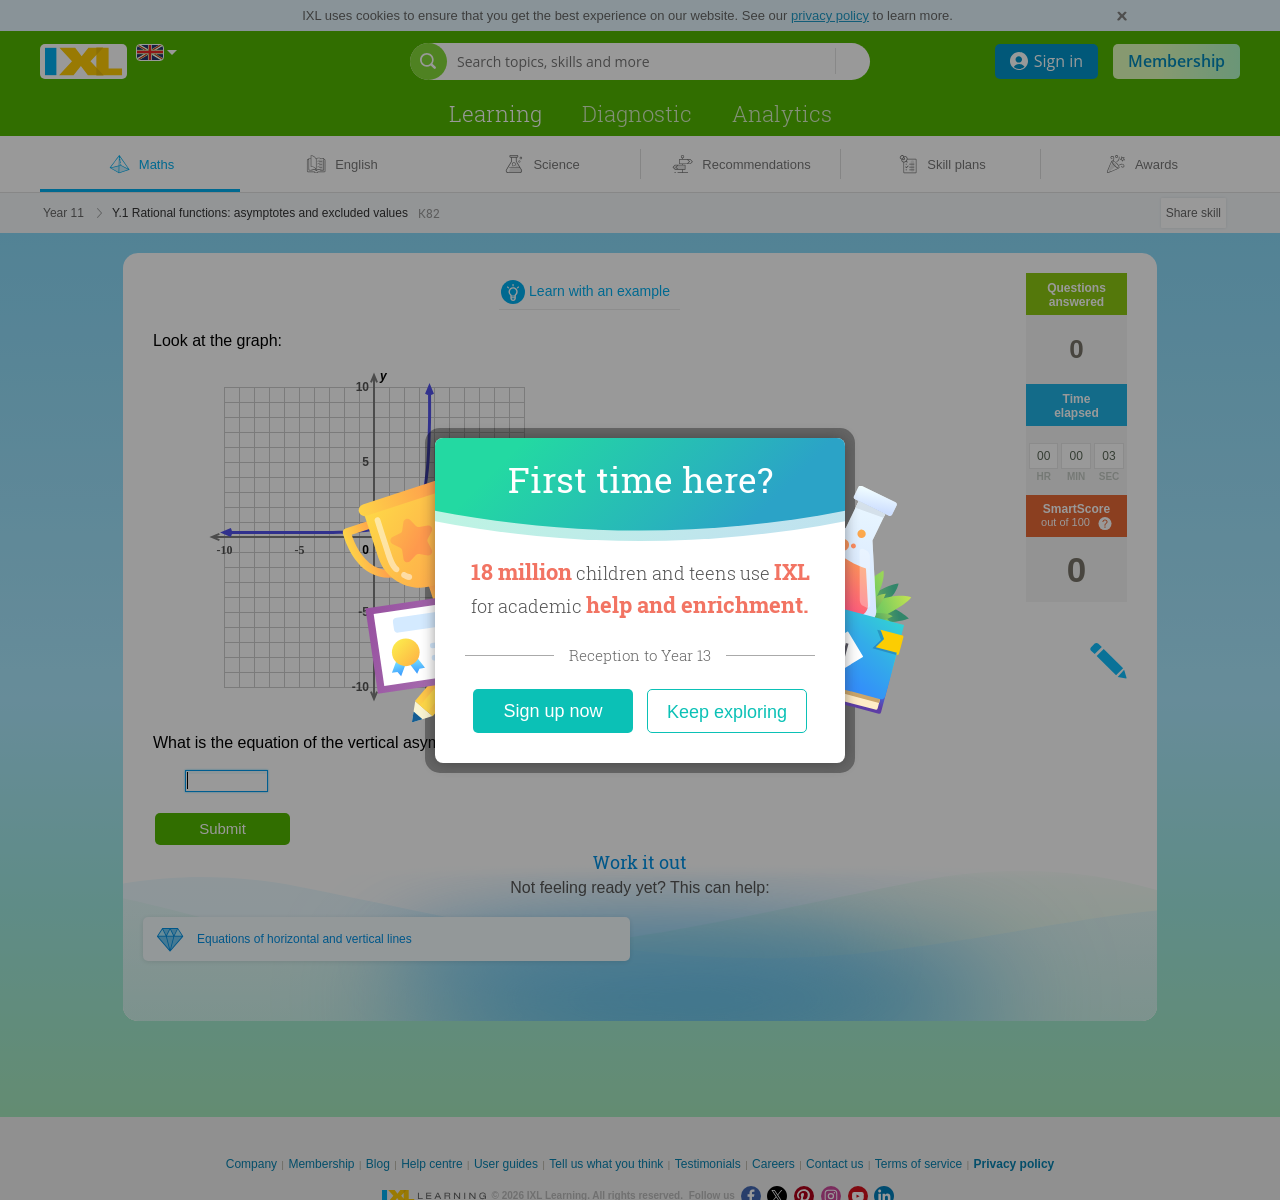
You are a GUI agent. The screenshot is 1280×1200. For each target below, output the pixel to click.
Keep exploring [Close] (727, 712)
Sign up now (552, 711)
